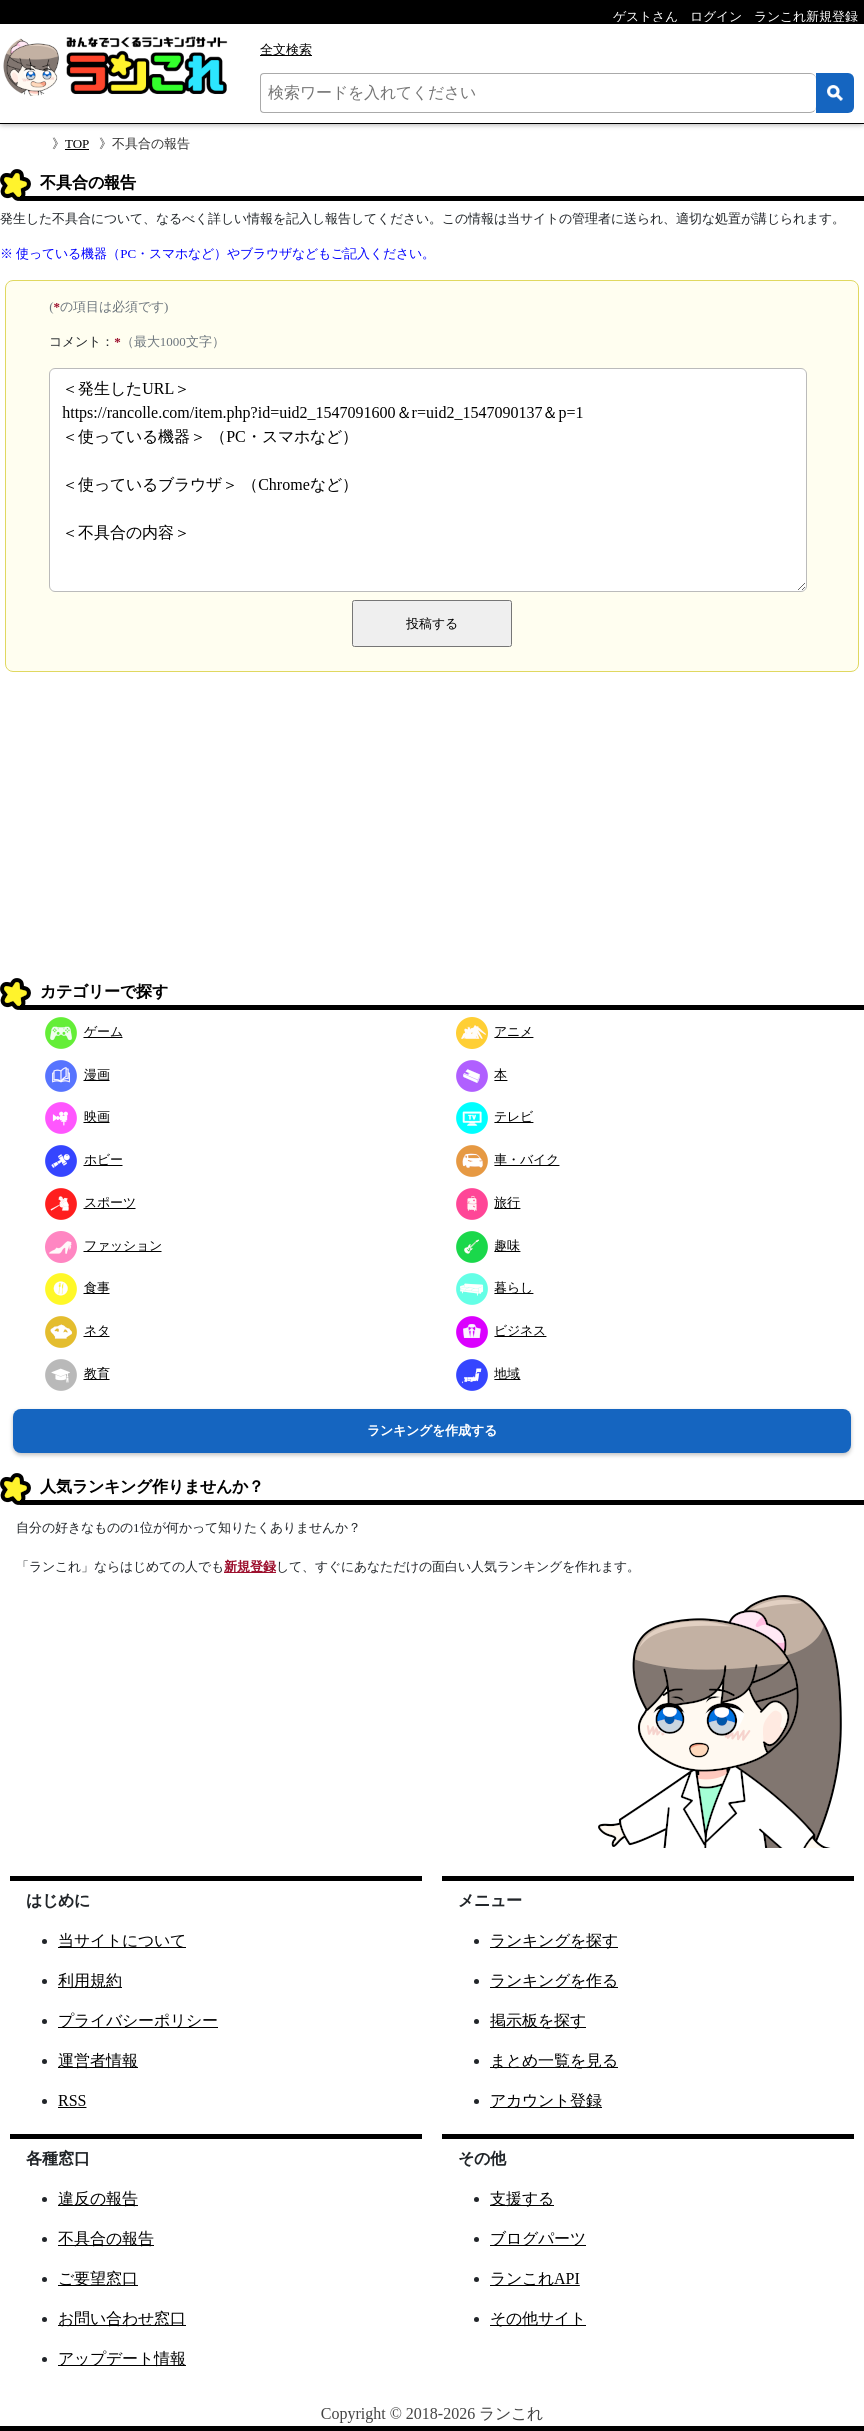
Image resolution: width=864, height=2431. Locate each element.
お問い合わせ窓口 (122, 2318)
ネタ (77, 1330)
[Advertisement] (432, 832)
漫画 (77, 1074)
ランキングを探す (554, 1940)
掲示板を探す (538, 2020)
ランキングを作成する (432, 1430)
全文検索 (286, 49)
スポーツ (90, 1202)
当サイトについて (122, 1940)
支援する (522, 2198)
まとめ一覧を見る (554, 2060)
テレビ (495, 1116)
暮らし (495, 1287)
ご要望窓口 (98, 2278)
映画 (77, 1116)
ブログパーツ (538, 2238)
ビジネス (501, 1330)
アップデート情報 (122, 2358)
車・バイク (508, 1159)
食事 (77, 1287)
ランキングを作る (554, 1980)
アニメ (495, 1031)
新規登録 (250, 1566)
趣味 (488, 1245)
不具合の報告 (106, 2238)
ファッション (103, 1245)
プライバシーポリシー (138, 2020)
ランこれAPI (535, 2278)
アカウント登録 (546, 2100)
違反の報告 (98, 2198)
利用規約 (90, 1980)
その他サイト (538, 2318)
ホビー (84, 1159)
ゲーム (84, 1031)
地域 (488, 1373)
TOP (77, 143)
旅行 (488, 1202)
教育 (77, 1373)
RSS (72, 2100)
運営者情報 (98, 2060)
